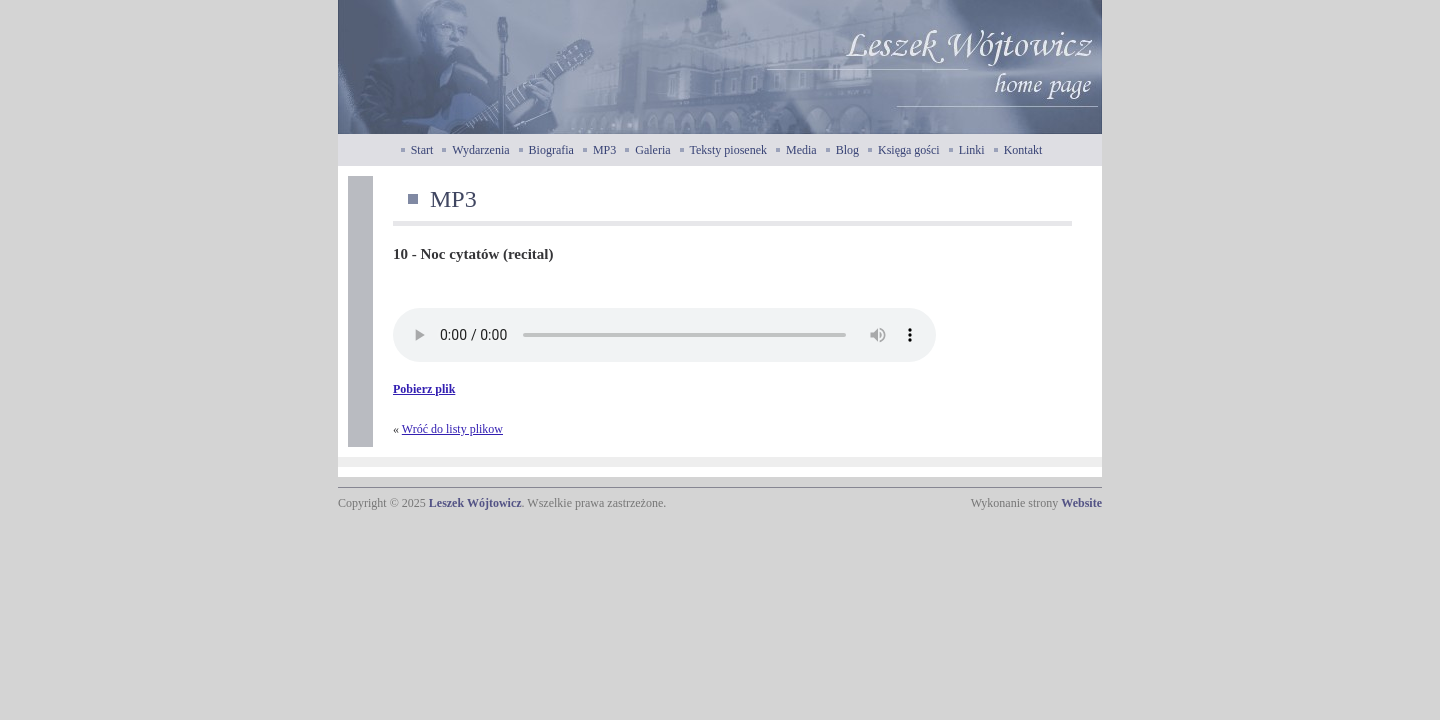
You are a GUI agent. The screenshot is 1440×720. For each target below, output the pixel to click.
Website (1081, 503)
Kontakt (1023, 150)
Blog (847, 150)
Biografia (551, 150)
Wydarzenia (480, 150)
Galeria (652, 150)
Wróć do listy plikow (452, 429)
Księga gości (909, 150)
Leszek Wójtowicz (475, 503)
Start (422, 150)
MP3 (604, 150)
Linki (972, 150)
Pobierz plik (424, 389)
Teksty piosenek (728, 150)
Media (801, 150)
